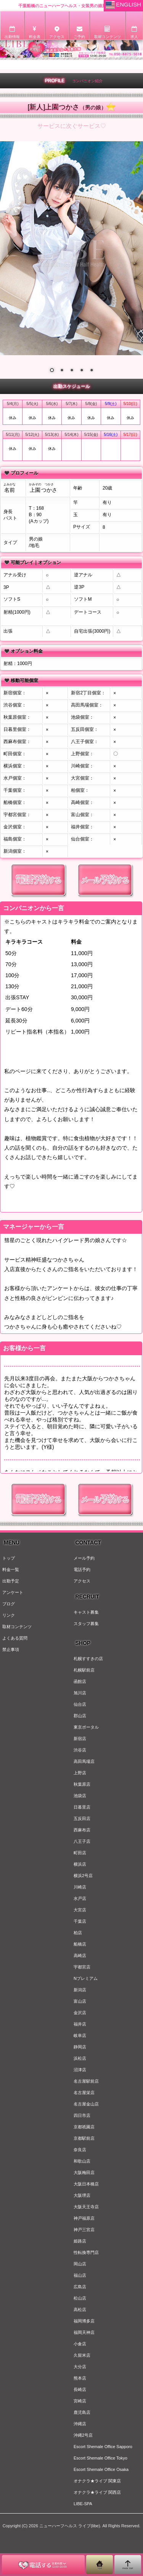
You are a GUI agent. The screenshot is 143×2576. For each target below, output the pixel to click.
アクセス (82, 1581)
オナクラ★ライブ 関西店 (97, 2492)
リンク (8, 1615)
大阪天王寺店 (86, 2206)
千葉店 (80, 1921)
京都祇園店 (84, 2127)
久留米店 (82, 2355)
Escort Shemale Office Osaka (101, 2469)
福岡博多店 (84, 2321)
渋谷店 (80, 1750)
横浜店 (80, 1864)
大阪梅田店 (84, 2172)
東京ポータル (86, 1727)
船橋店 (80, 1944)
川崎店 (80, 1887)
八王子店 (82, 1841)
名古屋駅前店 (86, 2081)
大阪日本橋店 (86, 2184)
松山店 (80, 2298)
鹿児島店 (82, 2412)
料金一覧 (10, 1569)
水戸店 (80, 1898)
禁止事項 (10, 1649)
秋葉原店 (82, 1784)
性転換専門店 (86, 2252)
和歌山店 (82, 2161)
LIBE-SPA (83, 2503)
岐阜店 (80, 2035)
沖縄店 (80, 2423)
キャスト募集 (86, 1612)
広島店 (80, 2286)
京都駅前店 (84, 2138)
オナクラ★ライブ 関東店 (97, 2481)
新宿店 (80, 1738)
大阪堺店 (82, 2195)
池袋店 (80, 1795)
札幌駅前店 (84, 1670)
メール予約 (84, 1558)
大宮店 (80, 1910)
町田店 (80, 1852)
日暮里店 (82, 1807)
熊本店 (80, 2378)
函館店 (80, 1681)
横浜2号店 (83, 1875)
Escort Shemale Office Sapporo (103, 2446)
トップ (8, 1558)
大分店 (80, 2366)
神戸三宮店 (84, 2229)
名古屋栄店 (84, 2092)
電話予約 (82, 1569)
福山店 (80, 2275)
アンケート (12, 1592)
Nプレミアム (86, 1978)
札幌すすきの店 (88, 1658)
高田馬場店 (84, 1761)
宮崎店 (80, 2401)
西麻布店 (82, 1830)
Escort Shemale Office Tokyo (100, 2458)
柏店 (78, 1932)
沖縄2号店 (83, 2435)
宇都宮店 (82, 1967)
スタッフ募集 (86, 1623)
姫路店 (80, 2241)
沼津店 (80, 2069)
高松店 (80, 2309)
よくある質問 (14, 1638)
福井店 (80, 2024)
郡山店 (80, 1715)
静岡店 (80, 2047)
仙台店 (80, 1704)
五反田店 (82, 1818)
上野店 (80, 1773)
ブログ (8, 1603)
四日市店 (82, 2115)
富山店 (80, 2001)
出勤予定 (10, 1581)
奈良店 (80, 2149)
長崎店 (80, 2389)
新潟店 (80, 1989)
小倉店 (80, 2344)
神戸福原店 (84, 2218)
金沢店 (80, 2012)
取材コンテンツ (17, 1626)
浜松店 (80, 2058)
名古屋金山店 (86, 2104)
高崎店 (80, 1955)
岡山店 (80, 2264)
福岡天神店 (84, 2332)
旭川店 (80, 1693)
